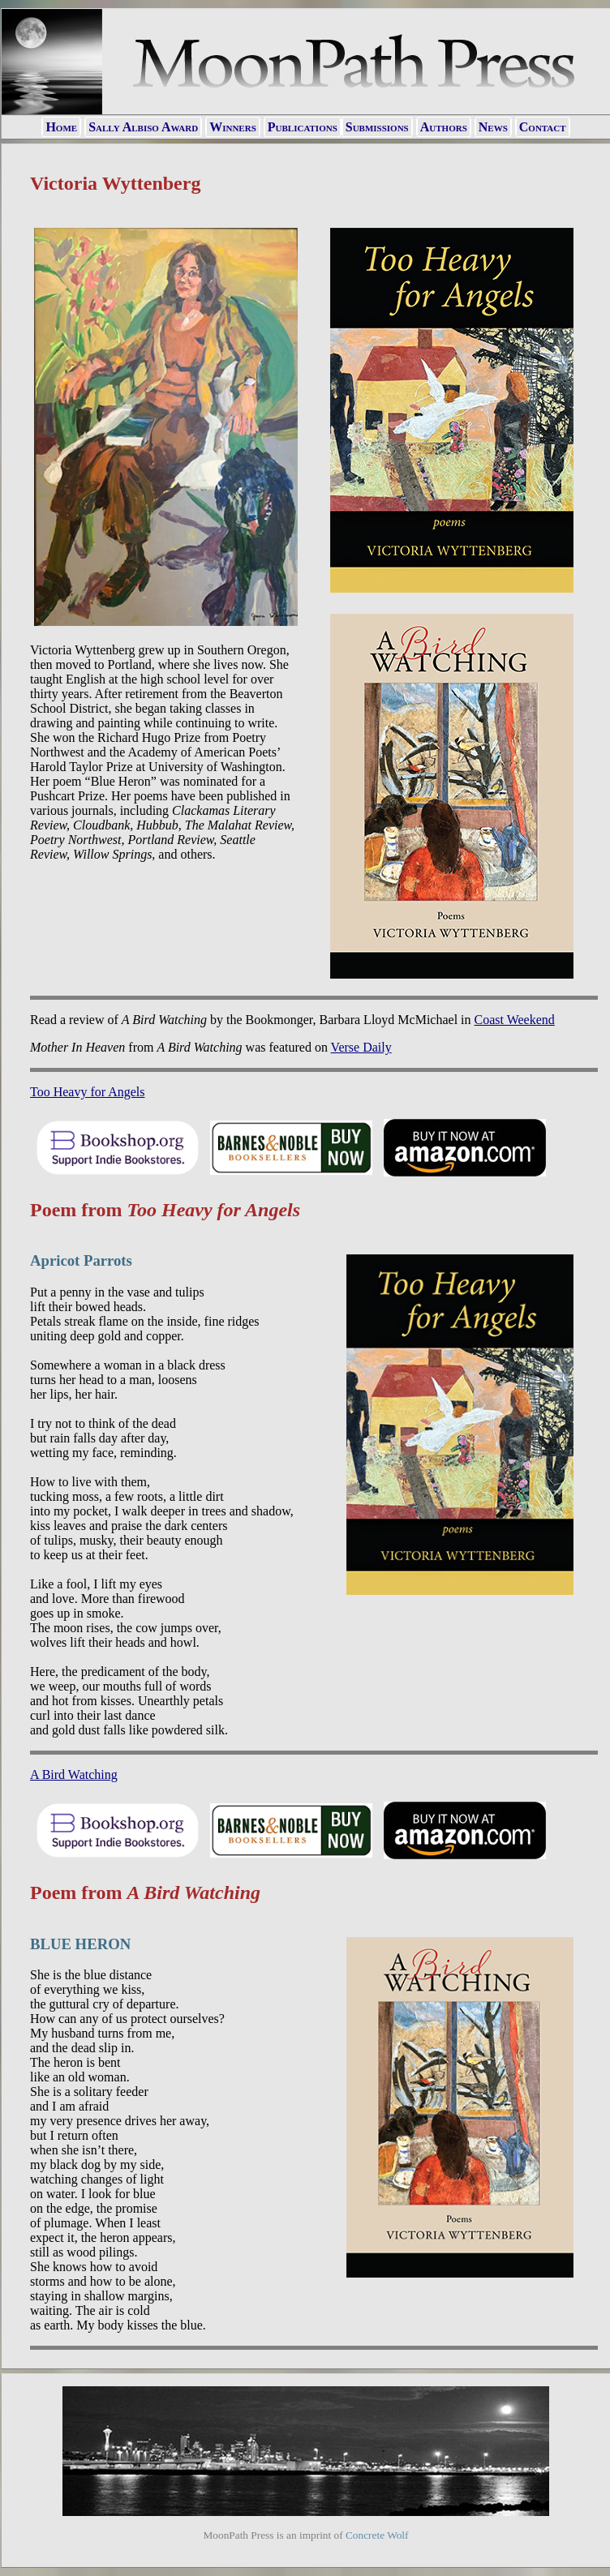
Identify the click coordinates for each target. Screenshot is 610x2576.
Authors (443, 127)
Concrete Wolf (377, 2535)
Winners (232, 127)
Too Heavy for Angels (87, 1092)
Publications (302, 127)
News (493, 127)
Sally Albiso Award (143, 127)
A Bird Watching (74, 1774)
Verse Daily (361, 1047)
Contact (542, 127)
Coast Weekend (515, 1020)
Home (61, 127)
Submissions (377, 127)
